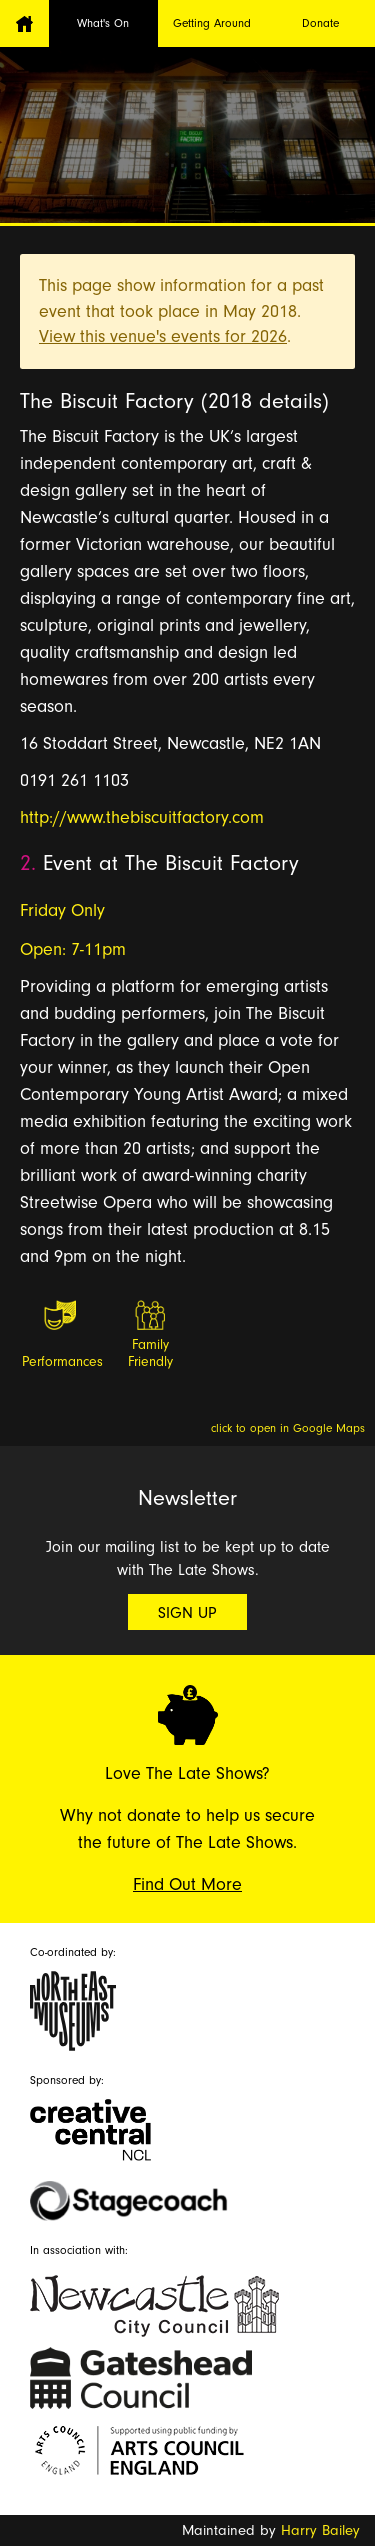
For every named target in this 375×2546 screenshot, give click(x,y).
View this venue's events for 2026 (163, 336)
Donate (320, 23)
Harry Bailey (320, 2530)
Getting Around (212, 23)
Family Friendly (150, 1353)
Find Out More (187, 1884)
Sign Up (187, 1613)
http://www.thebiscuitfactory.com (142, 817)
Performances (61, 1362)
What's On (103, 23)
